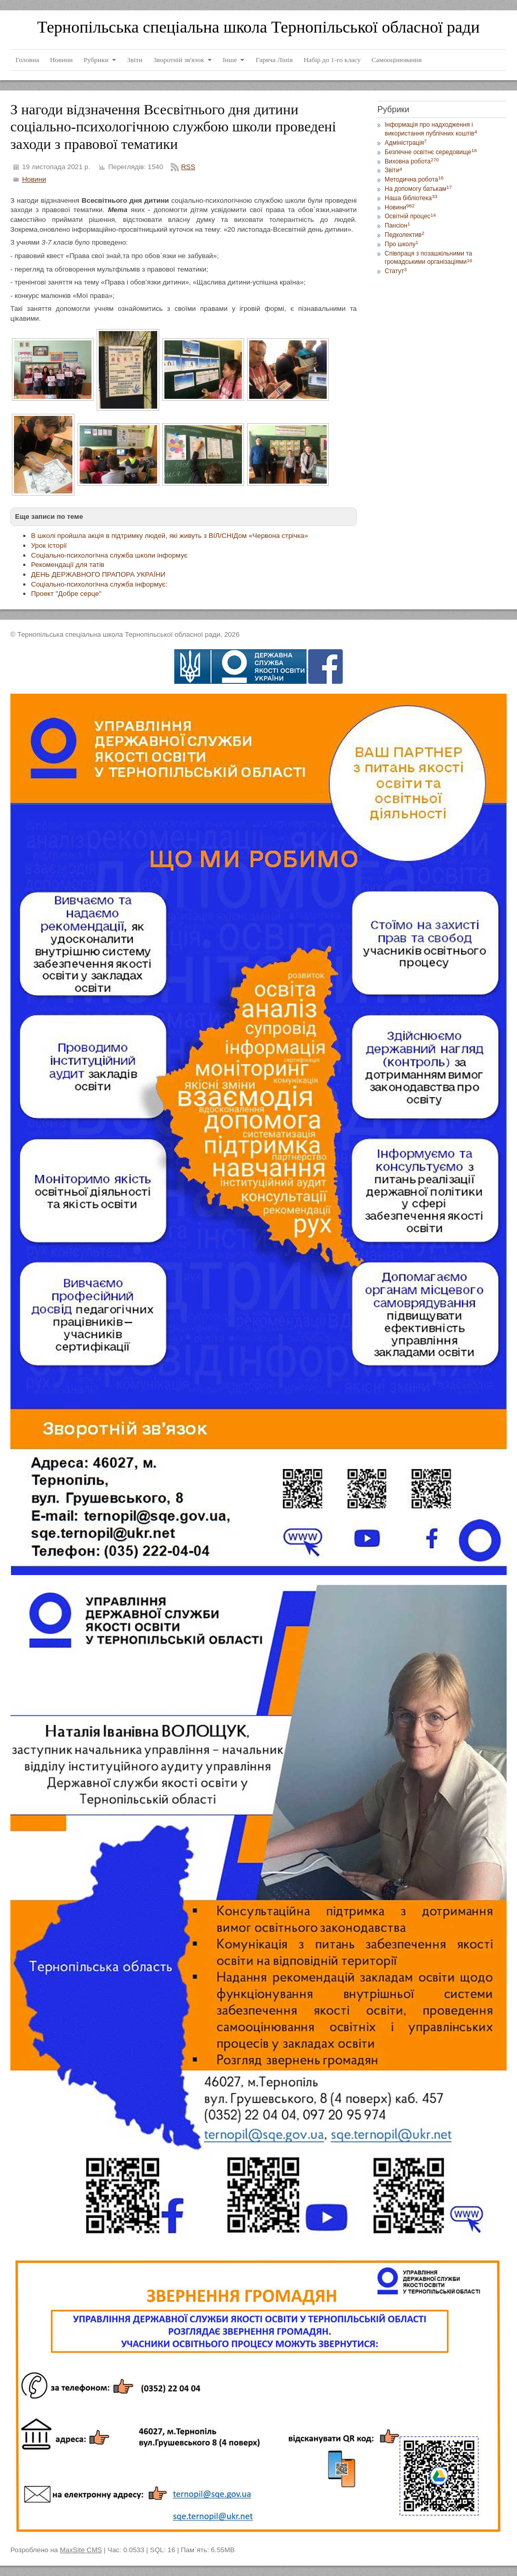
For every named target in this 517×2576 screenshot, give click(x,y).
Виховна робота (412, 161)
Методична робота (414, 179)
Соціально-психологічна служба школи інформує (109, 555)
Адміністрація (406, 142)
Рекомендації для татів (67, 564)
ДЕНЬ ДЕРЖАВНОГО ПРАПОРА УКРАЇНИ (98, 574)
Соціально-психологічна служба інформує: (99, 584)
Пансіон (397, 225)
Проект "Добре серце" (66, 593)
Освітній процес (410, 216)
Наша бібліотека (411, 198)
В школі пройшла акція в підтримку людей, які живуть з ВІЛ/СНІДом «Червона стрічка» (169, 536)
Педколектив (404, 234)
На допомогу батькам (418, 188)
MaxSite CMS (81, 2550)
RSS (188, 167)
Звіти (393, 170)
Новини (34, 179)
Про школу (401, 244)
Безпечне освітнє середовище (431, 152)
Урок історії (49, 545)
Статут (396, 271)
